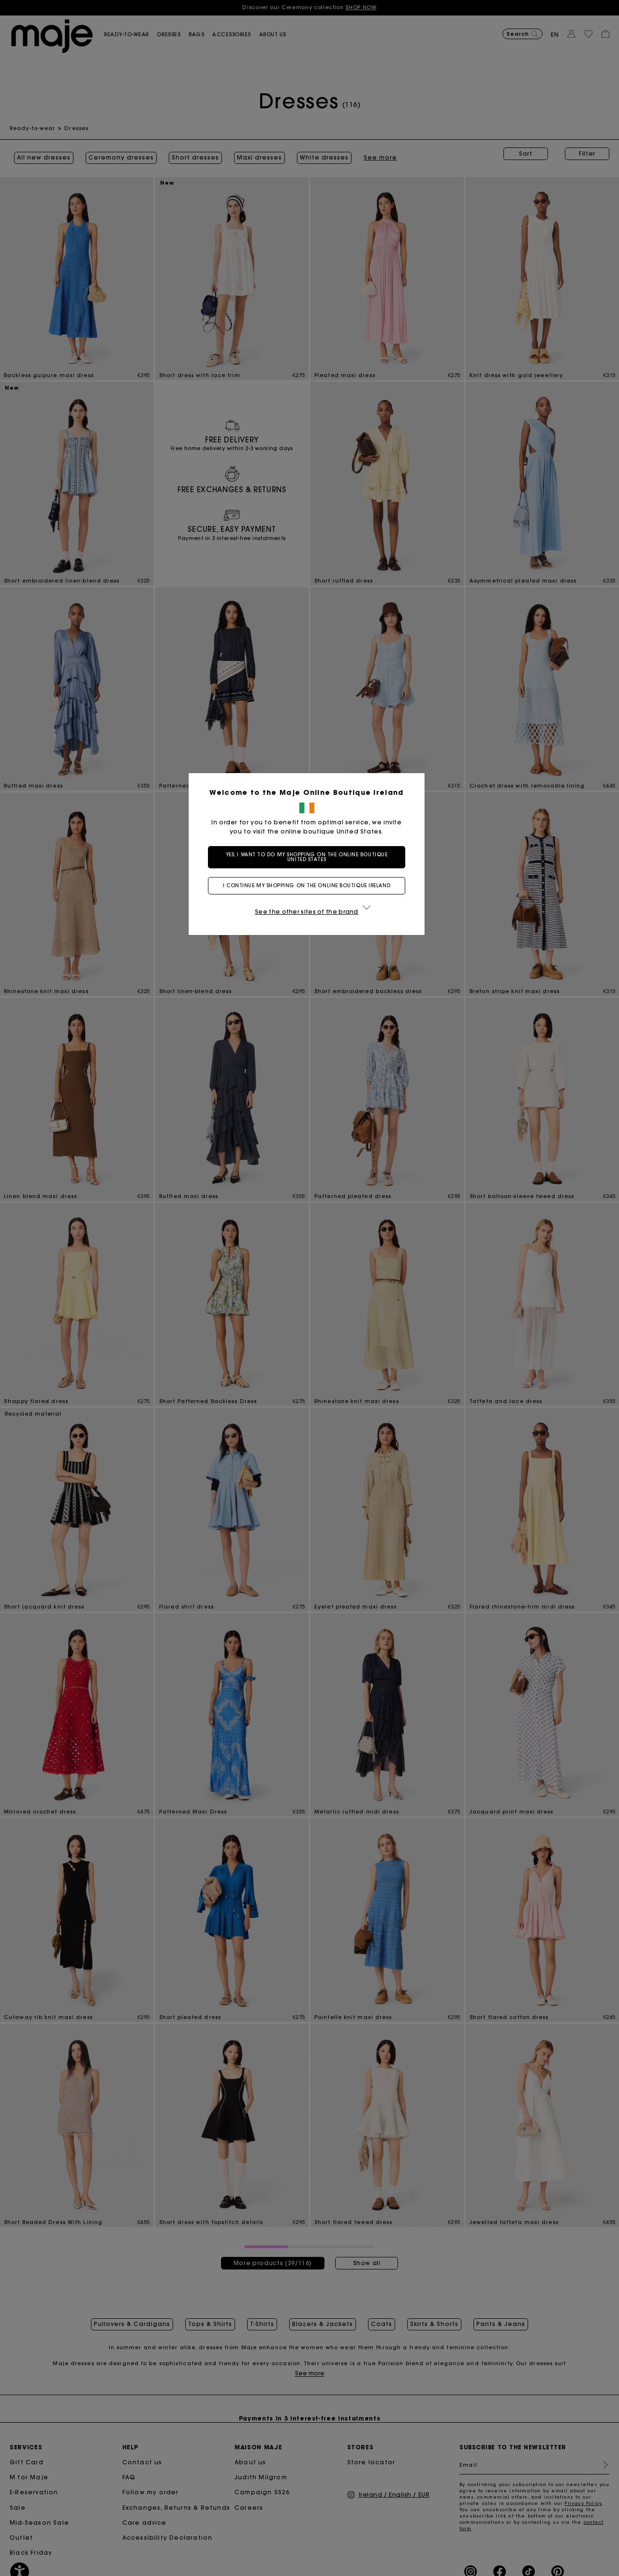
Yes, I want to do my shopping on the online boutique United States (310, 857)
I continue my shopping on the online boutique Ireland (309, 885)
